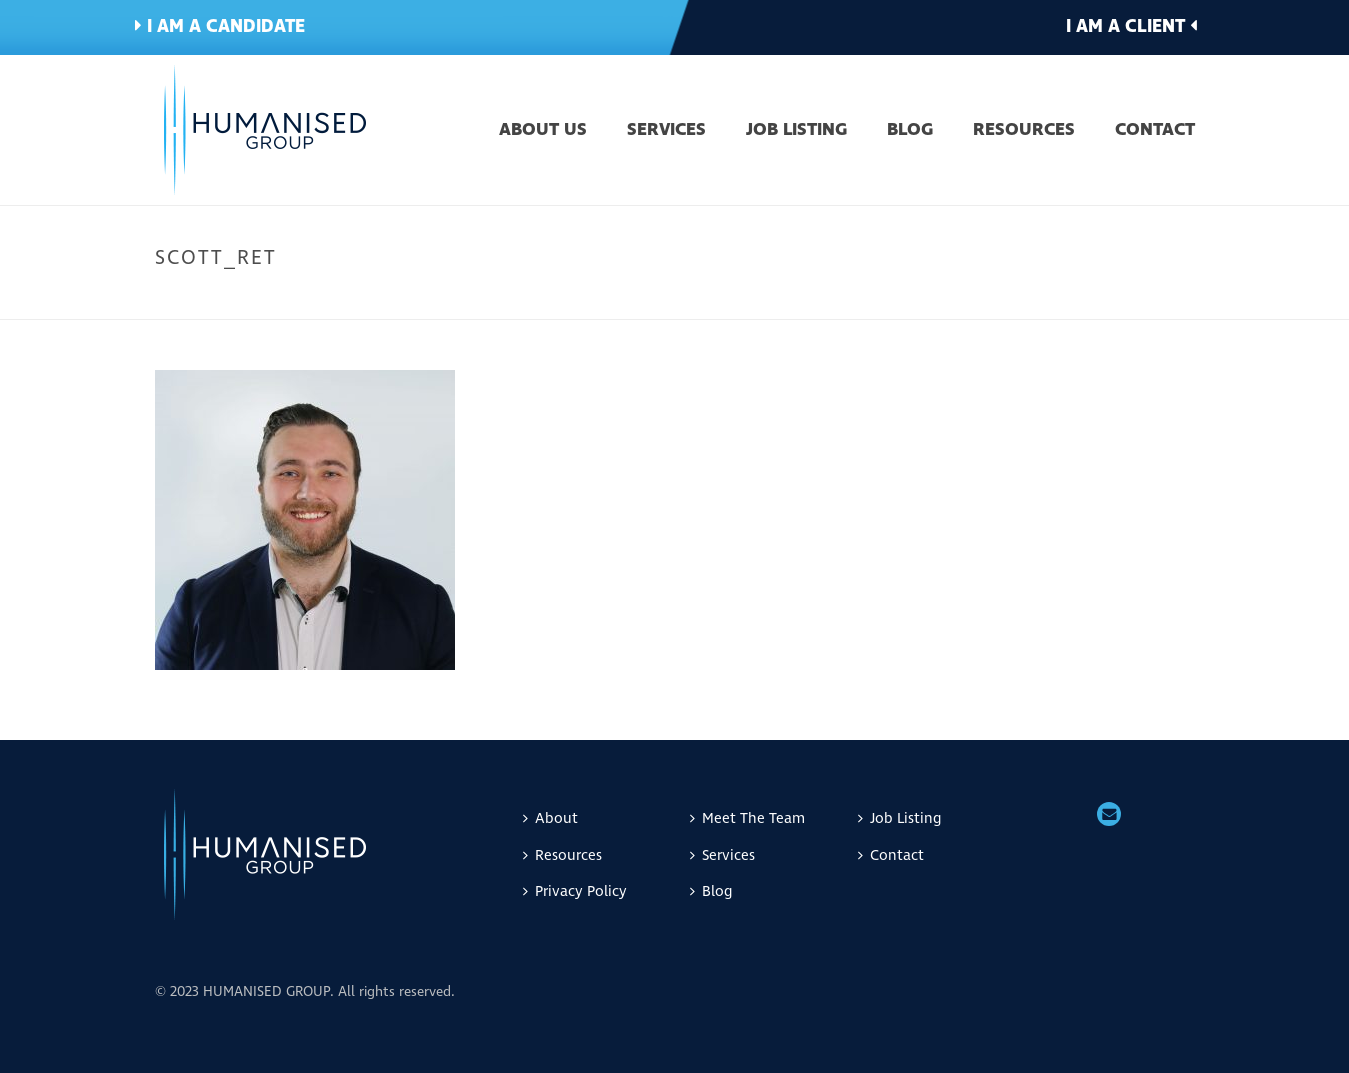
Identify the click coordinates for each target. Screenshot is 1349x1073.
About (550, 818)
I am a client (1131, 26)
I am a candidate (220, 26)
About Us (543, 131)
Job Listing (796, 131)
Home (981, 300)
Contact (1155, 131)
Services (666, 131)
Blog (910, 131)
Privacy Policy (575, 891)
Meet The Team (1058, 300)
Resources (1024, 131)
